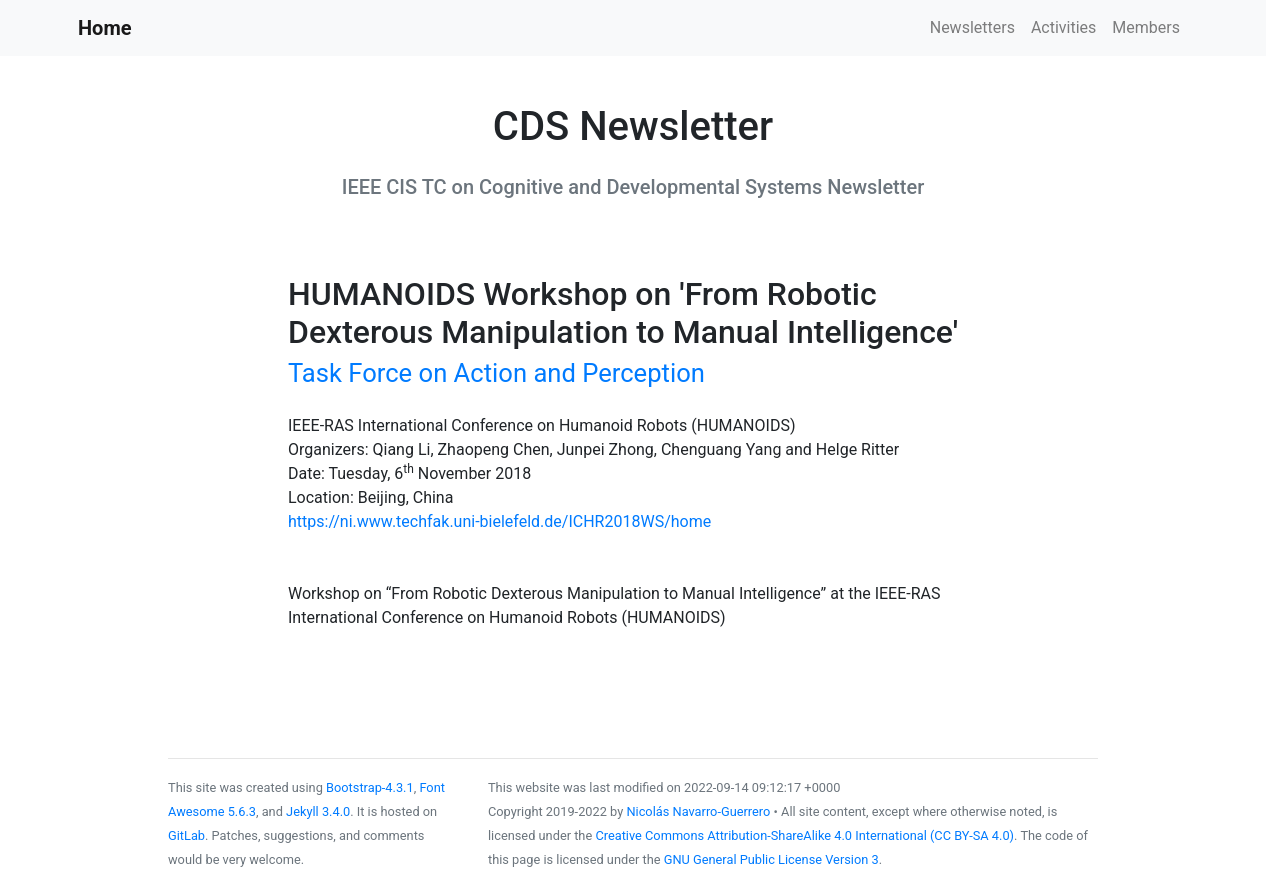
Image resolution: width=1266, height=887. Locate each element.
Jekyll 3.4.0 (318, 811)
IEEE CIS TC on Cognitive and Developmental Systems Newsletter (633, 187)
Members (1146, 27)
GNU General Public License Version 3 (771, 859)
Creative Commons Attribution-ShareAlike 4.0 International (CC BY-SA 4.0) (804, 835)
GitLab (186, 835)
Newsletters (972, 27)
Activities (1063, 27)
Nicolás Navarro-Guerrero (698, 811)
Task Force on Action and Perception (496, 373)
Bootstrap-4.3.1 (370, 787)
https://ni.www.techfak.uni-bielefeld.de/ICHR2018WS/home (499, 521)
